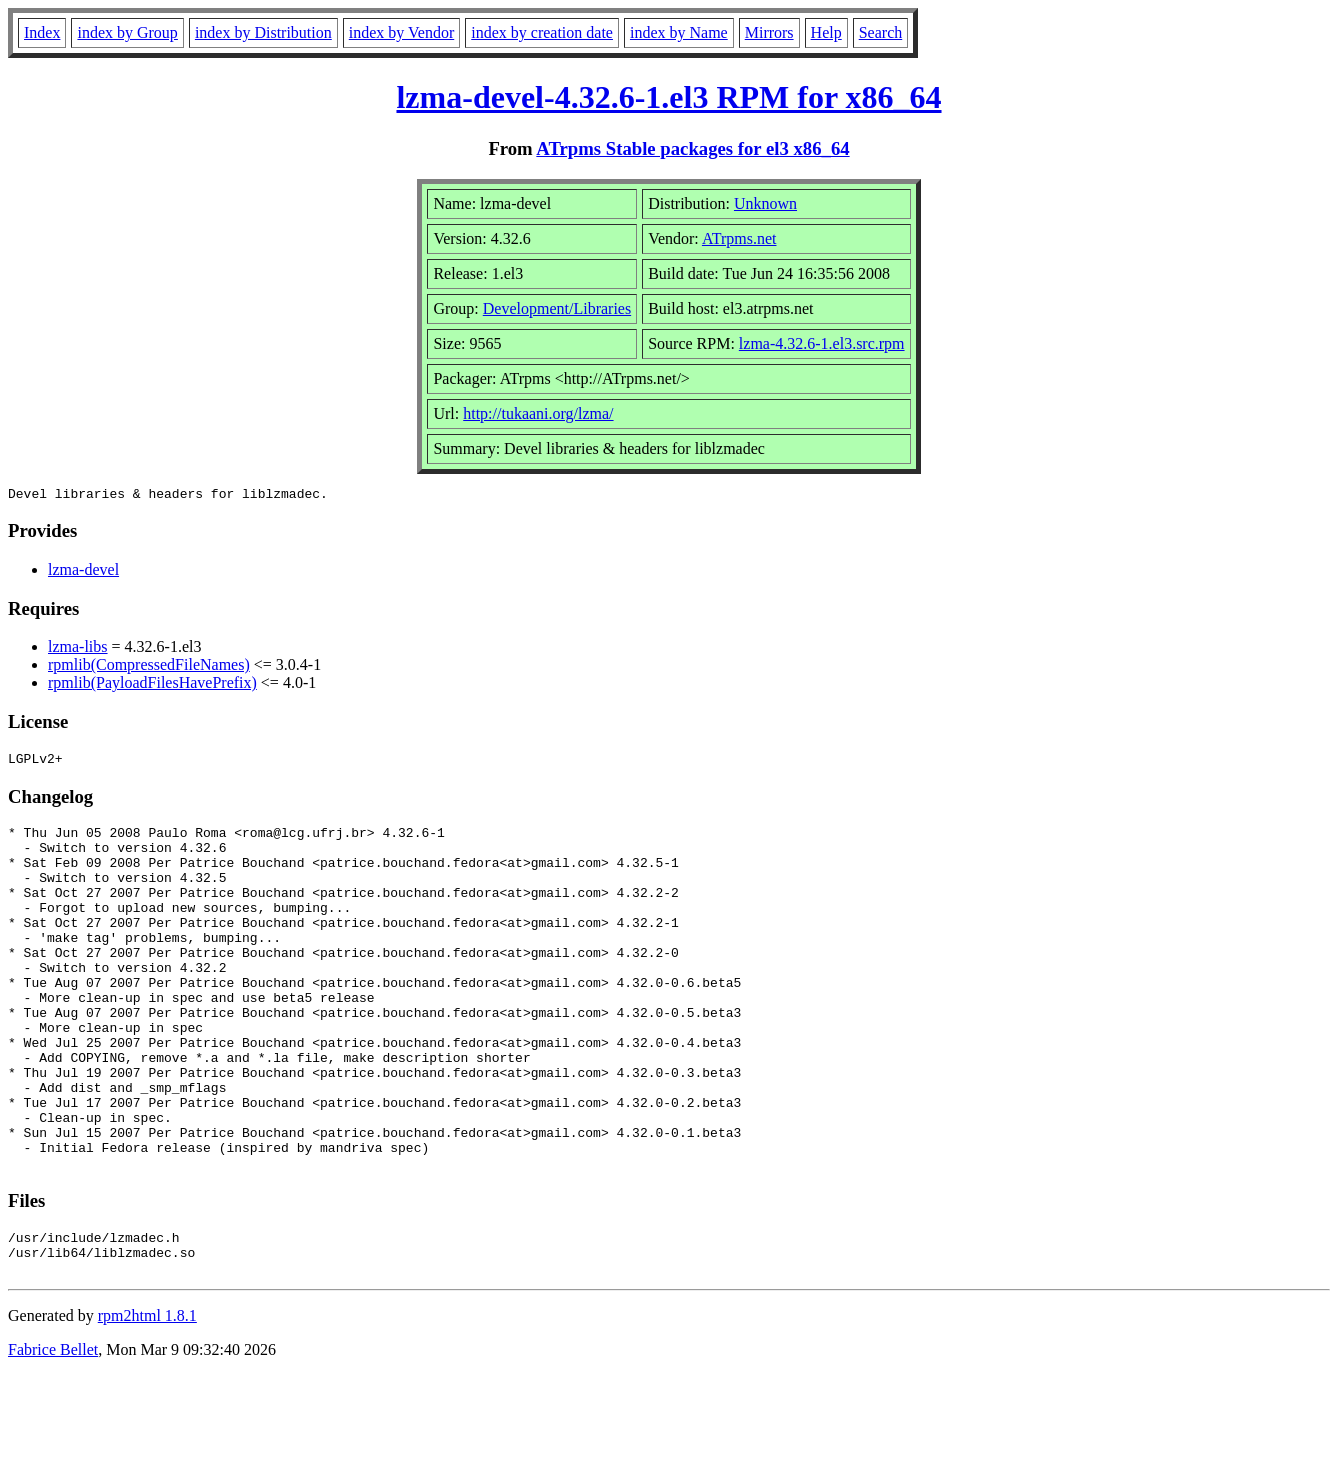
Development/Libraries (557, 308)
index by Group (127, 32)
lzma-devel (83, 572)
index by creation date (542, 32)
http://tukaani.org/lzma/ (538, 413)
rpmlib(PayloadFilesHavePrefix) (152, 685)
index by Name (679, 32)
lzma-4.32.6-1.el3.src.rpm (822, 343)
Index (42, 32)
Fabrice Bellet (53, 1433)
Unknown (765, 203)
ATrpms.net (739, 238)
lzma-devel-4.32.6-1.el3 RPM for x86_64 (668, 97)
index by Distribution (263, 32)
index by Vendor (401, 32)
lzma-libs (78, 649)
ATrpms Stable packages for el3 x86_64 (692, 148)
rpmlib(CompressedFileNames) (149, 667)
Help (826, 32)
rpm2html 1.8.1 (147, 1399)
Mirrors (769, 32)
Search (881, 32)
